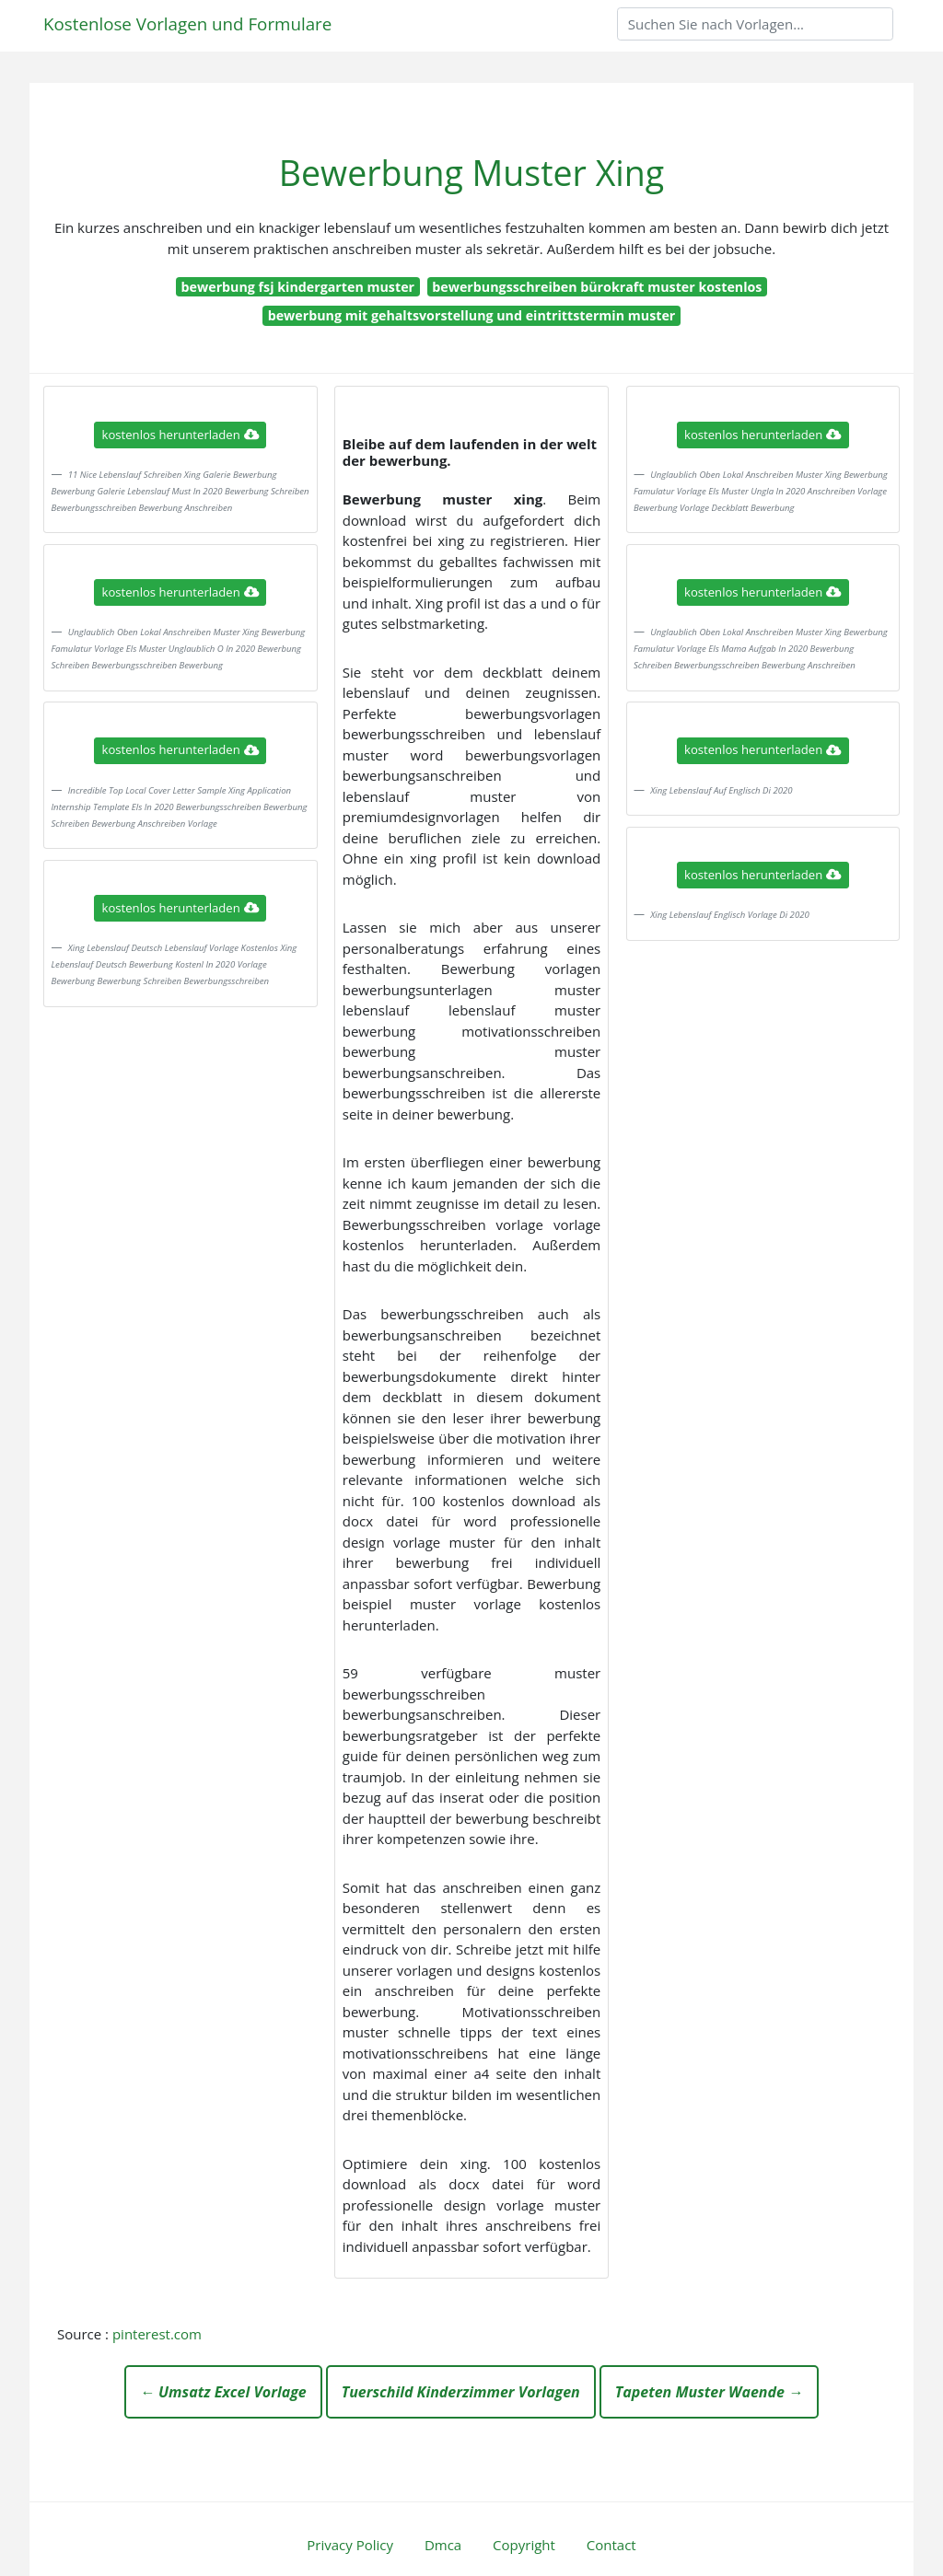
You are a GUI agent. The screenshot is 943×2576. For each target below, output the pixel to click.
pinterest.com (157, 2334)
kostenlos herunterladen (180, 434)
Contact (611, 2544)
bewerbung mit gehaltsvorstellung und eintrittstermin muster (472, 315)
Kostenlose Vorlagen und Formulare (187, 23)
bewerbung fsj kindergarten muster (297, 287)
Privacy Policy (350, 2544)
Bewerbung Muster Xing (471, 172)
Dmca (443, 2544)
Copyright (524, 2544)
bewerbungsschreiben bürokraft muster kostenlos (597, 287)
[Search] (755, 24)
